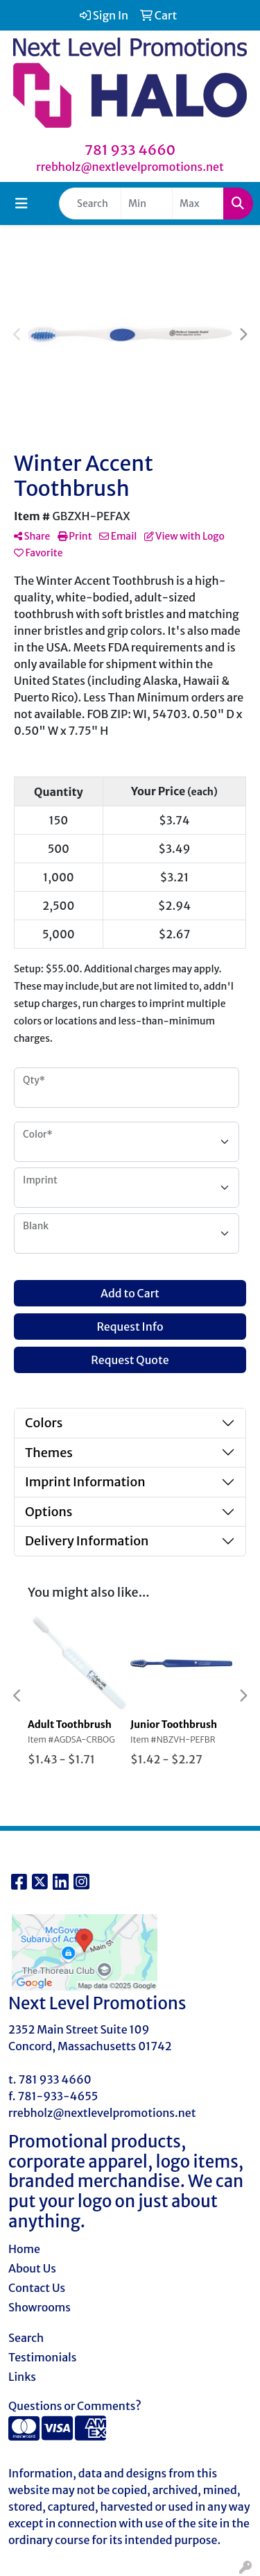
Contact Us (36, 2288)
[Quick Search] (90, 203)
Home (24, 2249)
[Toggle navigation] (21, 203)
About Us (32, 2268)
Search (26, 2338)
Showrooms (39, 2307)
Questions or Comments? (74, 2406)
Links (22, 2377)
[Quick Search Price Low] (147, 203)
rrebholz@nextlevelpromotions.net (130, 167)
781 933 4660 (130, 149)
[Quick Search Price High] (198, 203)
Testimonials (42, 2357)
